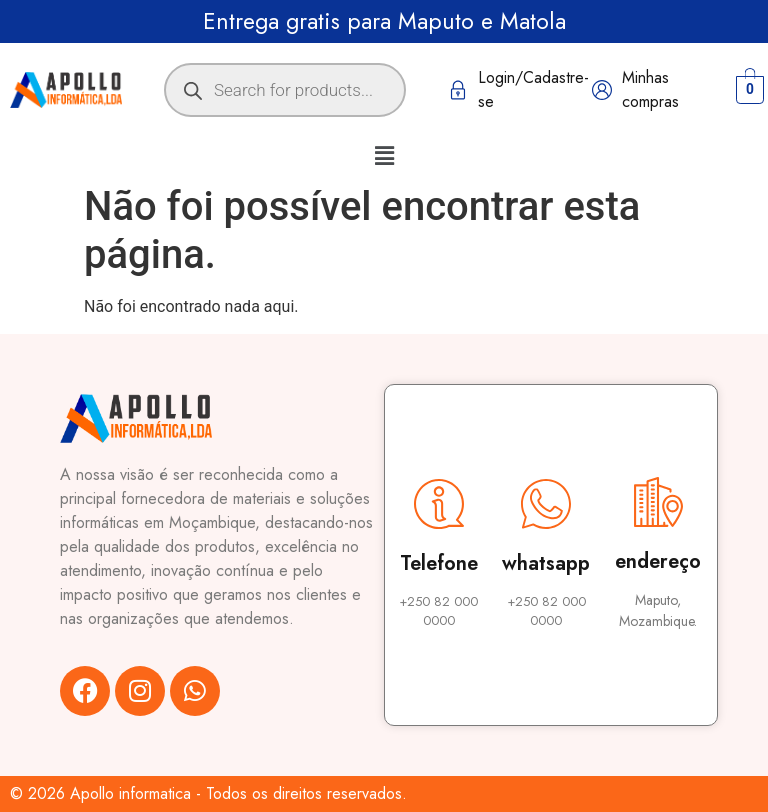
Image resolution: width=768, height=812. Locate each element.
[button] (384, 156)
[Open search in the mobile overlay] (285, 90)
